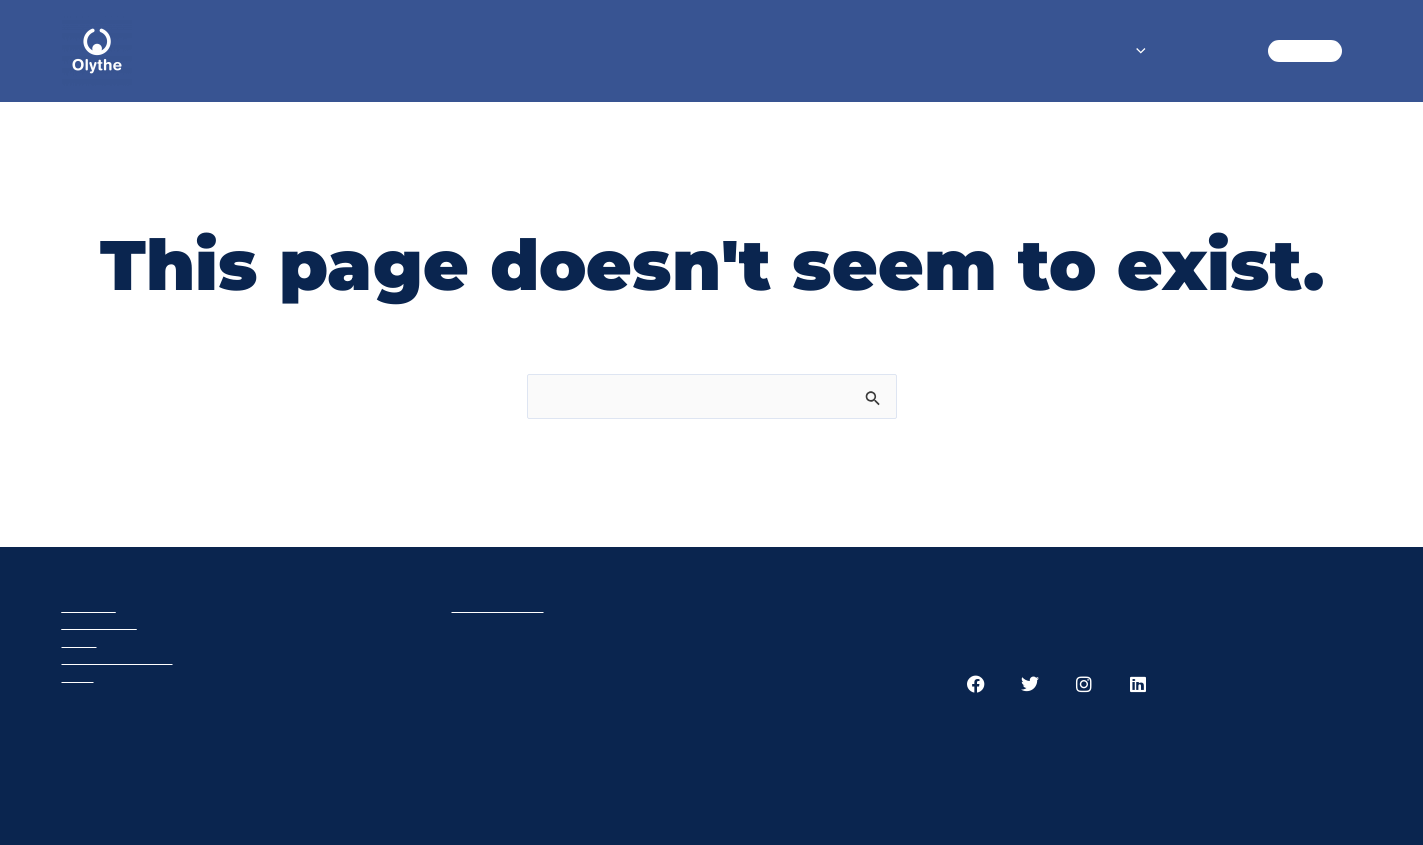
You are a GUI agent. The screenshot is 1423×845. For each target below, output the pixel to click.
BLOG (1209, 50)
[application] (1136, 51)
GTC (78, 675)
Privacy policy (117, 657)
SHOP (1112, 50)
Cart (79, 640)
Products (99, 622)
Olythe (89, 605)
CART (1305, 50)
